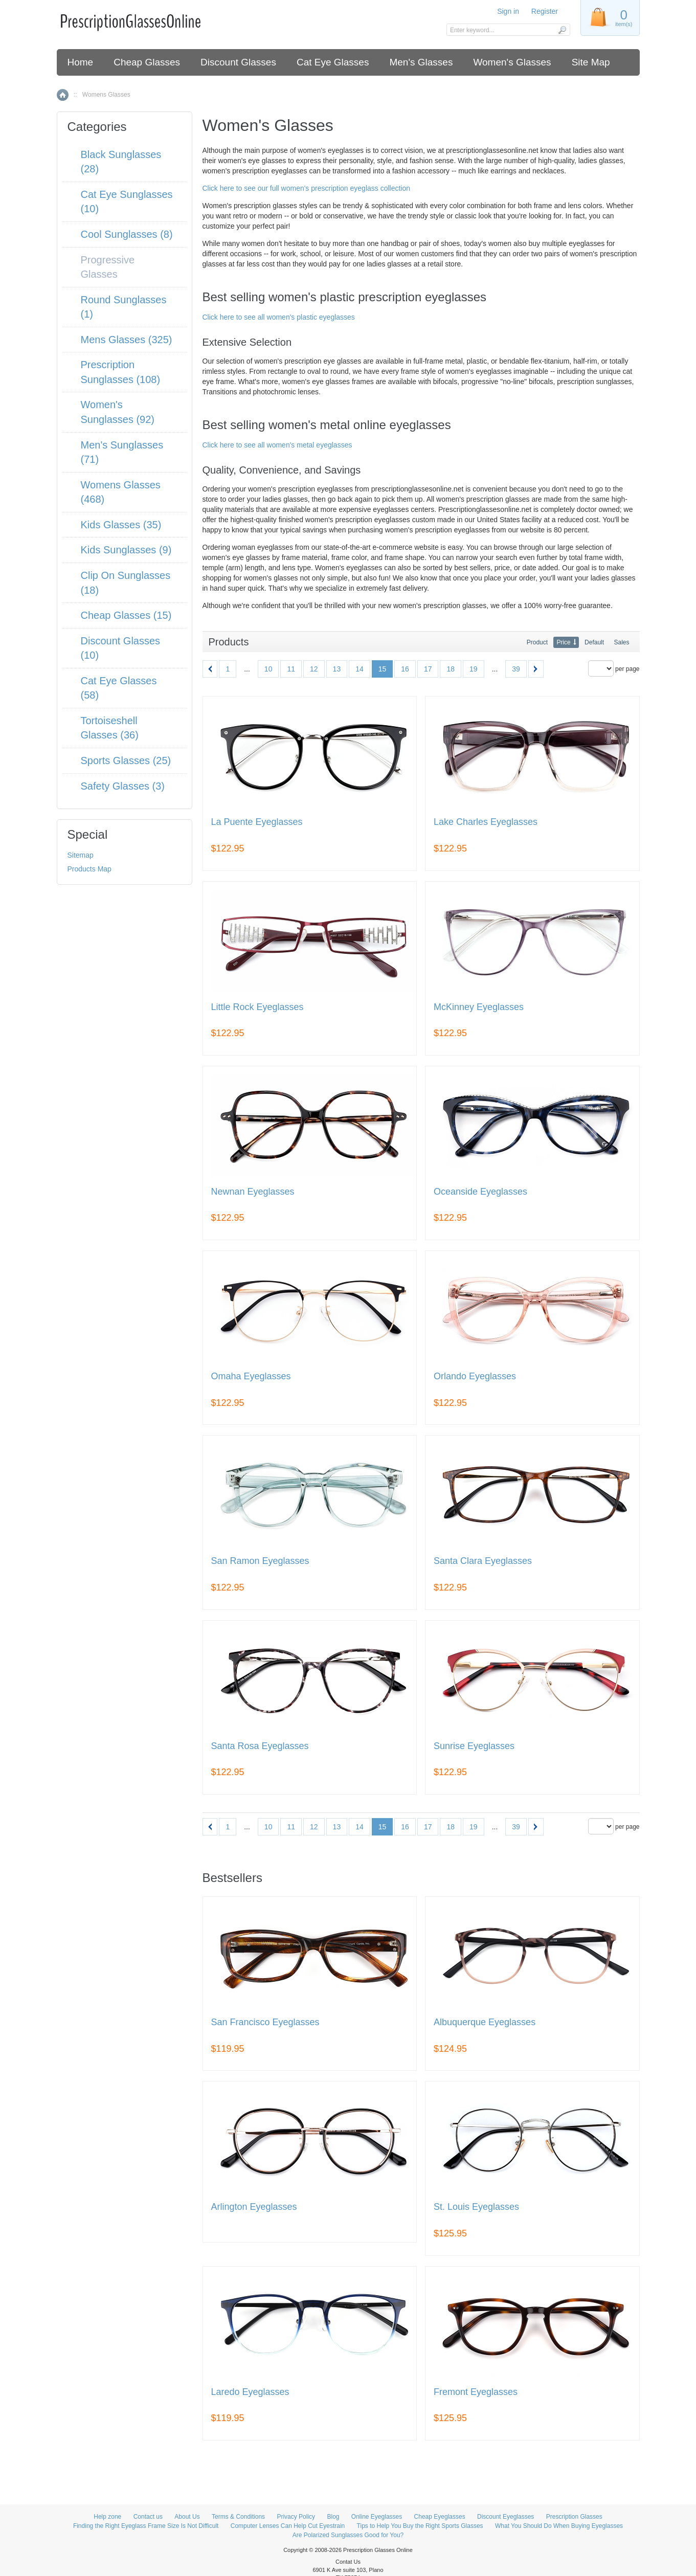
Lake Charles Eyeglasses (485, 822)
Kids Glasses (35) (121, 524)
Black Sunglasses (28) (121, 162)
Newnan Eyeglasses (253, 1192)
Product (537, 642)
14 (359, 669)
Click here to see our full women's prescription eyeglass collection (307, 188)
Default (594, 642)
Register (544, 11)
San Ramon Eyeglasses (260, 1561)
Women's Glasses (512, 62)
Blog (333, 2516)
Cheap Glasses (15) (126, 615)
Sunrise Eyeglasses (474, 1746)
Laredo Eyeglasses (250, 2392)
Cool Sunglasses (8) (127, 234)
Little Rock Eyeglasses (257, 1007)
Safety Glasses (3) (123, 786)
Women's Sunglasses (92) (118, 412)
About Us (186, 2516)
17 (428, 669)
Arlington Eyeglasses (254, 2207)
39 (516, 669)
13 (337, 669)
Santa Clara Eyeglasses (483, 1561)
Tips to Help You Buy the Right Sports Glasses (420, 2525)
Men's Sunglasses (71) (122, 452)
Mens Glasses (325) (126, 339)
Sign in (508, 11)
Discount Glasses (238, 62)
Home (81, 62)
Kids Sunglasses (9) (126, 549)
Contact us (148, 2516)
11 (291, 669)
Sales (621, 642)
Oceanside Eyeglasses (480, 1192)
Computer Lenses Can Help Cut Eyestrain (288, 2525)
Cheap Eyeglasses (439, 2516)
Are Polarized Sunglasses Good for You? (348, 2535)
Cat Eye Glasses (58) (119, 688)
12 (314, 669)
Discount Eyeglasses (505, 2516)
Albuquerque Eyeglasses (484, 2022)
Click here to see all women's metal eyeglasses (277, 445)
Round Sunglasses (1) (124, 307)
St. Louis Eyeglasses (476, 2207)
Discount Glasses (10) (121, 648)
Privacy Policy (296, 2516)
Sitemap (81, 855)
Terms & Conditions (238, 2516)
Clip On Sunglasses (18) (126, 583)
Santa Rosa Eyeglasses (260, 1746)
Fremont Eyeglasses (476, 2392)
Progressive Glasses (108, 267)
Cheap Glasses (147, 62)
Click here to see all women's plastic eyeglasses (279, 317)
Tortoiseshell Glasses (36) (110, 728)
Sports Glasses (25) (126, 760)
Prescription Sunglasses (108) (121, 372)
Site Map (591, 62)
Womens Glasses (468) (121, 492)
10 (268, 669)
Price (563, 642)
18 (450, 669)
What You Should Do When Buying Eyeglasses (559, 2525)
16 (405, 669)
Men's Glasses (421, 62)
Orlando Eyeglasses (475, 1376)
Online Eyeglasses (376, 2516)
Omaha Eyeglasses (251, 1376)
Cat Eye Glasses (333, 62)
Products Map (89, 869)
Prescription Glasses (574, 2516)
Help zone (107, 2516)
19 (473, 669)
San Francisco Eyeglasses (265, 2022)
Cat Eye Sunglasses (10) (127, 202)
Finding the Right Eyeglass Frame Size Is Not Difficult (146, 2525)
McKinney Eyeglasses (479, 1007)
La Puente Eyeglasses (257, 822)
